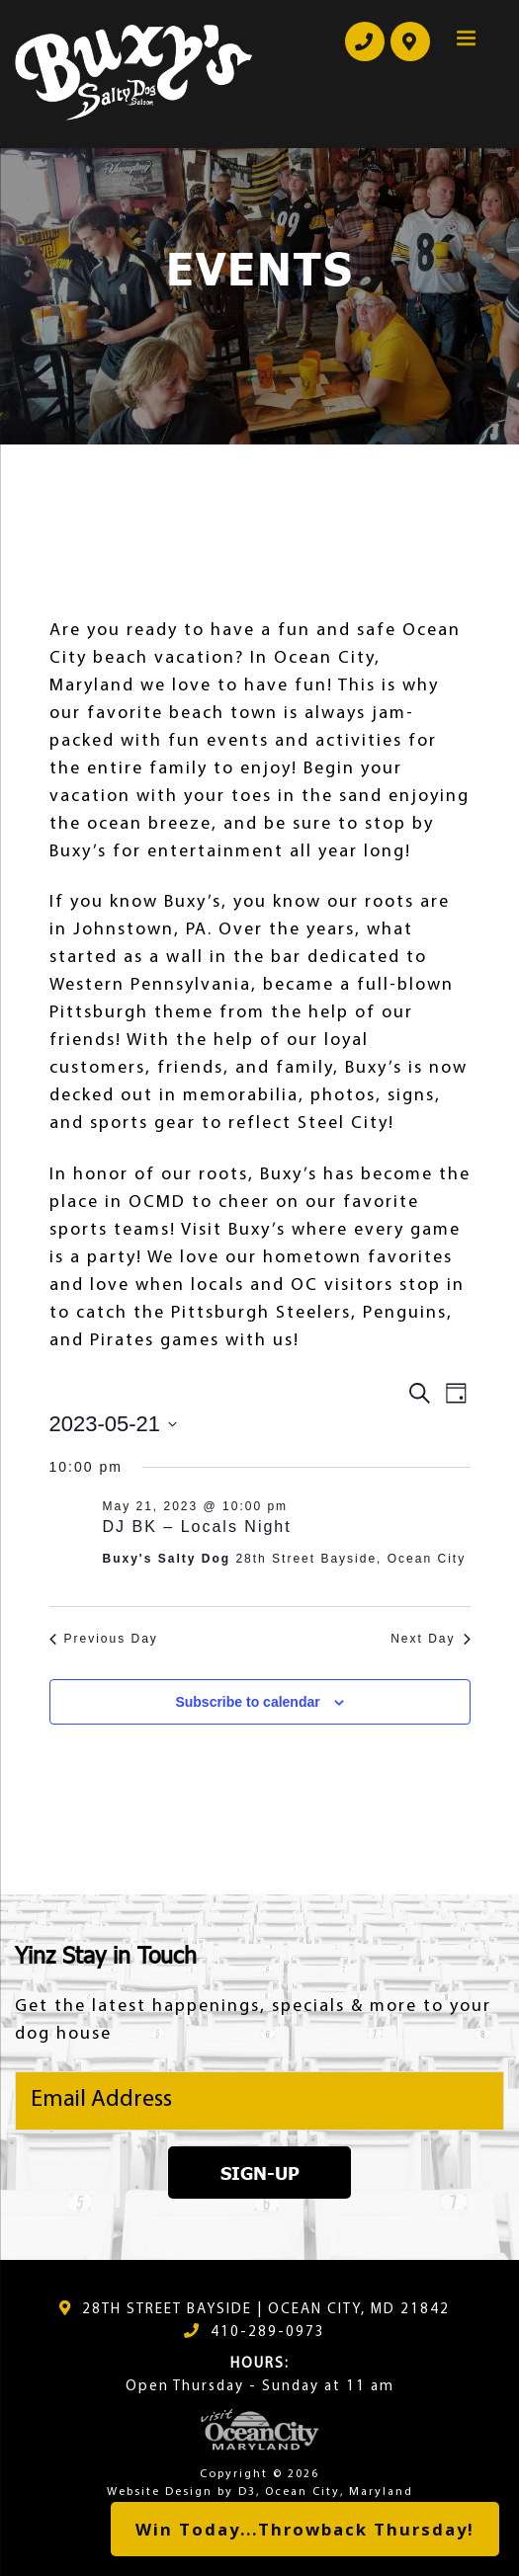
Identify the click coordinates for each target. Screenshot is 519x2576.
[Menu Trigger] (466, 42)
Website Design (160, 2492)
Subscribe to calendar (247, 1702)
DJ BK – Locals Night (197, 1526)
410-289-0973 (268, 2332)
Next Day (430, 1639)
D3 (247, 2492)
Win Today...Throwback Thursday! (305, 2529)
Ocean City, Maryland (339, 2492)
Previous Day (103, 1639)
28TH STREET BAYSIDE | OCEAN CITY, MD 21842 (266, 2309)
